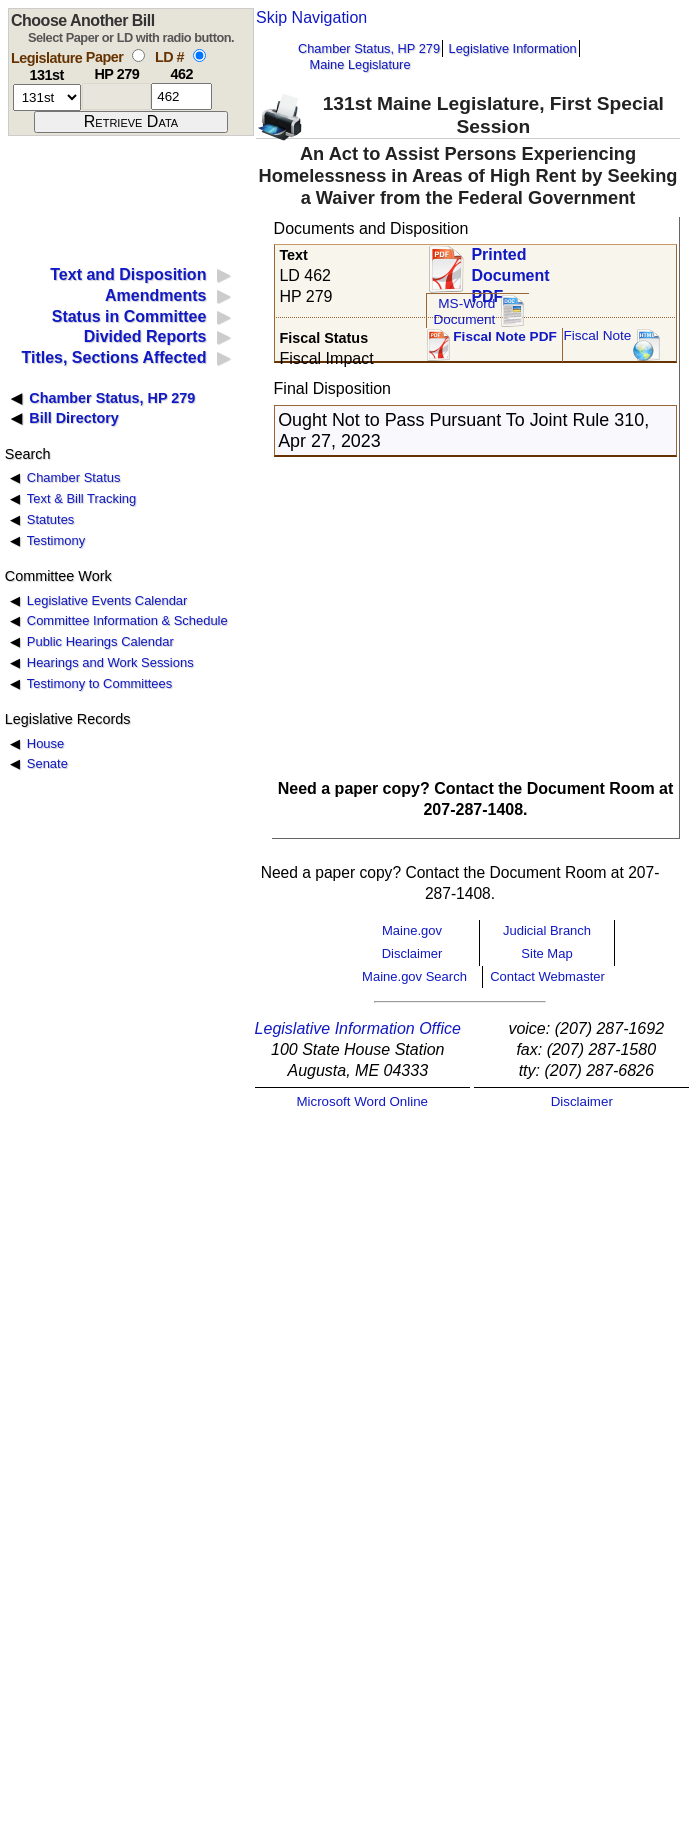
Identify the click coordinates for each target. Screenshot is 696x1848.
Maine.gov (412, 930)
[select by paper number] (138, 55)
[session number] (47, 97)
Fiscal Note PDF (505, 336)
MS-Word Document (464, 311)
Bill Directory (74, 418)
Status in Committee (129, 316)
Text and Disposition (128, 274)
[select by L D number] (199, 55)
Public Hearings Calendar (100, 641)
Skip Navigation (311, 17)
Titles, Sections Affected (113, 357)
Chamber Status (74, 477)
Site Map (546, 953)
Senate (47, 763)
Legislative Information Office (358, 1028)
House (45, 743)
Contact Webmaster (547, 976)
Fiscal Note (597, 335)
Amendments (155, 295)
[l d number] (181, 96)
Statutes (51, 519)
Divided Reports (145, 336)
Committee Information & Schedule (127, 620)
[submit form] (131, 122)
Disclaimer (412, 953)
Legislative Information (513, 48)
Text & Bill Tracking (81, 498)
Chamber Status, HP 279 (369, 48)
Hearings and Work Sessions (110, 662)
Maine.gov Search (414, 976)
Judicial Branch (547, 930)
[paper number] (116, 96)
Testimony (56, 540)
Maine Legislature (359, 64)
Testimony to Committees (99, 683)
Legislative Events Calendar (107, 600)
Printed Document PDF (510, 269)
